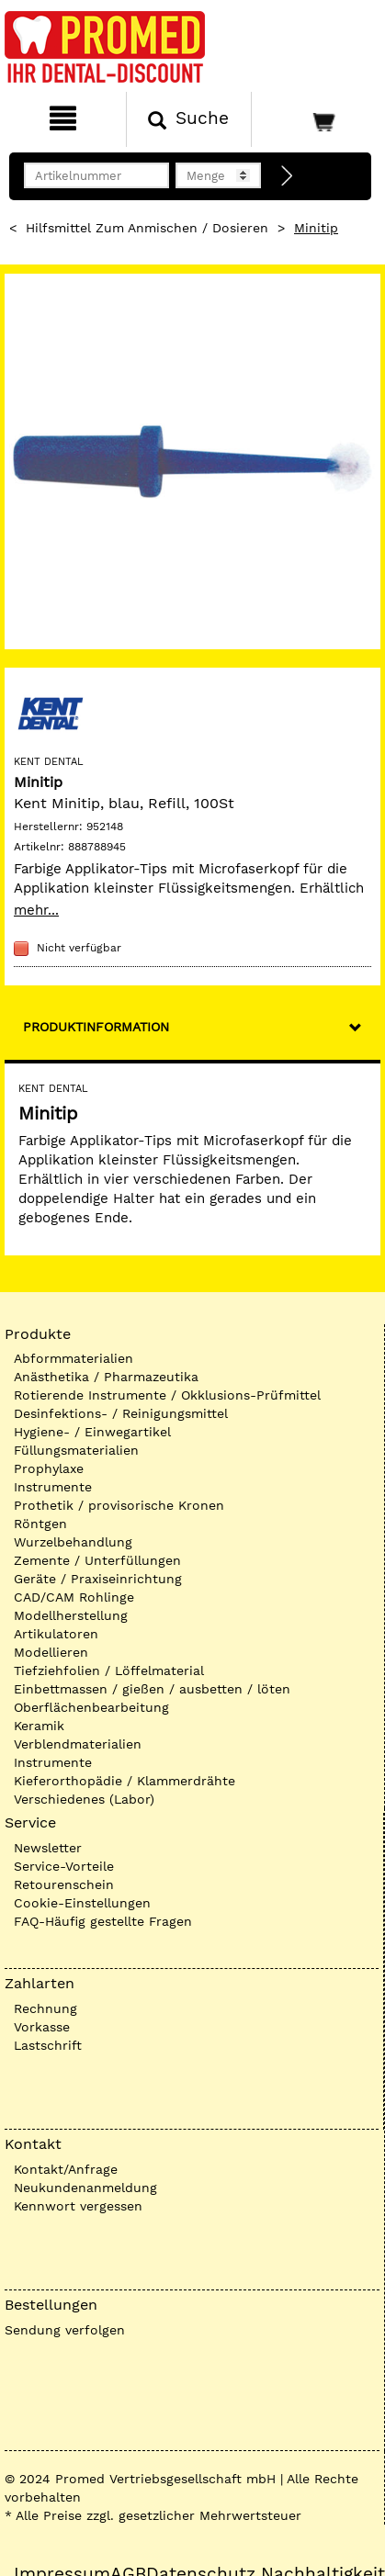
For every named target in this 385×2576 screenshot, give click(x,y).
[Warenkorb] (316, 119)
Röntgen (40, 1523)
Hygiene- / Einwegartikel (92, 1431)
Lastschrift (48, 2045)
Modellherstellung (71, 1615)
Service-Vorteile (64, 1866)
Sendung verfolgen (65, 2330)
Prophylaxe (49, 1468)
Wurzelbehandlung (73, 1542)
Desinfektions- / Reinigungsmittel (121, 1413)
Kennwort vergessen (78, 2206)
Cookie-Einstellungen (82, 1902)
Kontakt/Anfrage (66, 2169)
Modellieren (51, 1652)
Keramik (39, 1725)
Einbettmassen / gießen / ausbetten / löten (152, 1689)
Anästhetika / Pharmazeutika (106, 1376)
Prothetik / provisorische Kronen (119, 1505)
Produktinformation (96, 1026)
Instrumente (53, 1486)
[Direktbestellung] (287, 176)
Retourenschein (64, 1884)
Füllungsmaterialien (76, 1450)
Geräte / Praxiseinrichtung (98, 1578)
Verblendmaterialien (78, 1744)
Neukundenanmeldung (85, 2187)
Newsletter (48, 1847)
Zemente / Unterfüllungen (97, 1560)
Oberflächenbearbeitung (91, 1707)
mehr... (36, 910)
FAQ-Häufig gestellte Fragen (103, 1921)
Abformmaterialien (73, 1358)
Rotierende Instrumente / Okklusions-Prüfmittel (167, 1395)
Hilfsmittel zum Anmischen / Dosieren (147, 227)
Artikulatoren (56, 1633)
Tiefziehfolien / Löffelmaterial (109, 1670)
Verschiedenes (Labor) (84, 1799)
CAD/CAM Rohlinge (74, 1597)
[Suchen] (189, 119)
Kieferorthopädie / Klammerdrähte (124, 1780)
